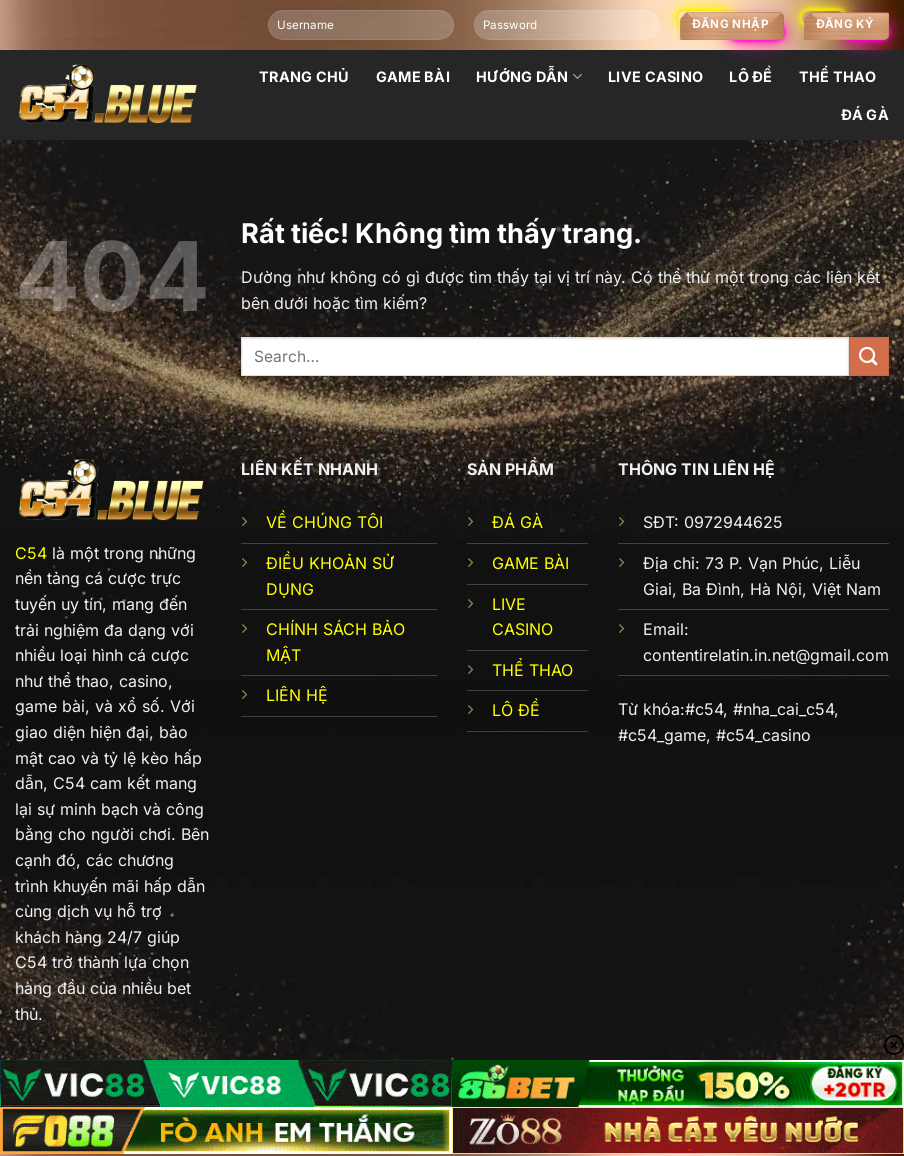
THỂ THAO (532, 670)
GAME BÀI (530, 563)
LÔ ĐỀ (516, 710)
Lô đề (750, 76)
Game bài (413, 76)
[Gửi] (869, 356)
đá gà (865, 114)
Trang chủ (304, 76)
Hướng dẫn (529, 76)
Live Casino (655, 76)
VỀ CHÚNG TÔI (324, 522)
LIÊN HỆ (297, 695)
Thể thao (837, 76)
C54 (31, 553)
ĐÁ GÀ (517, 522)
